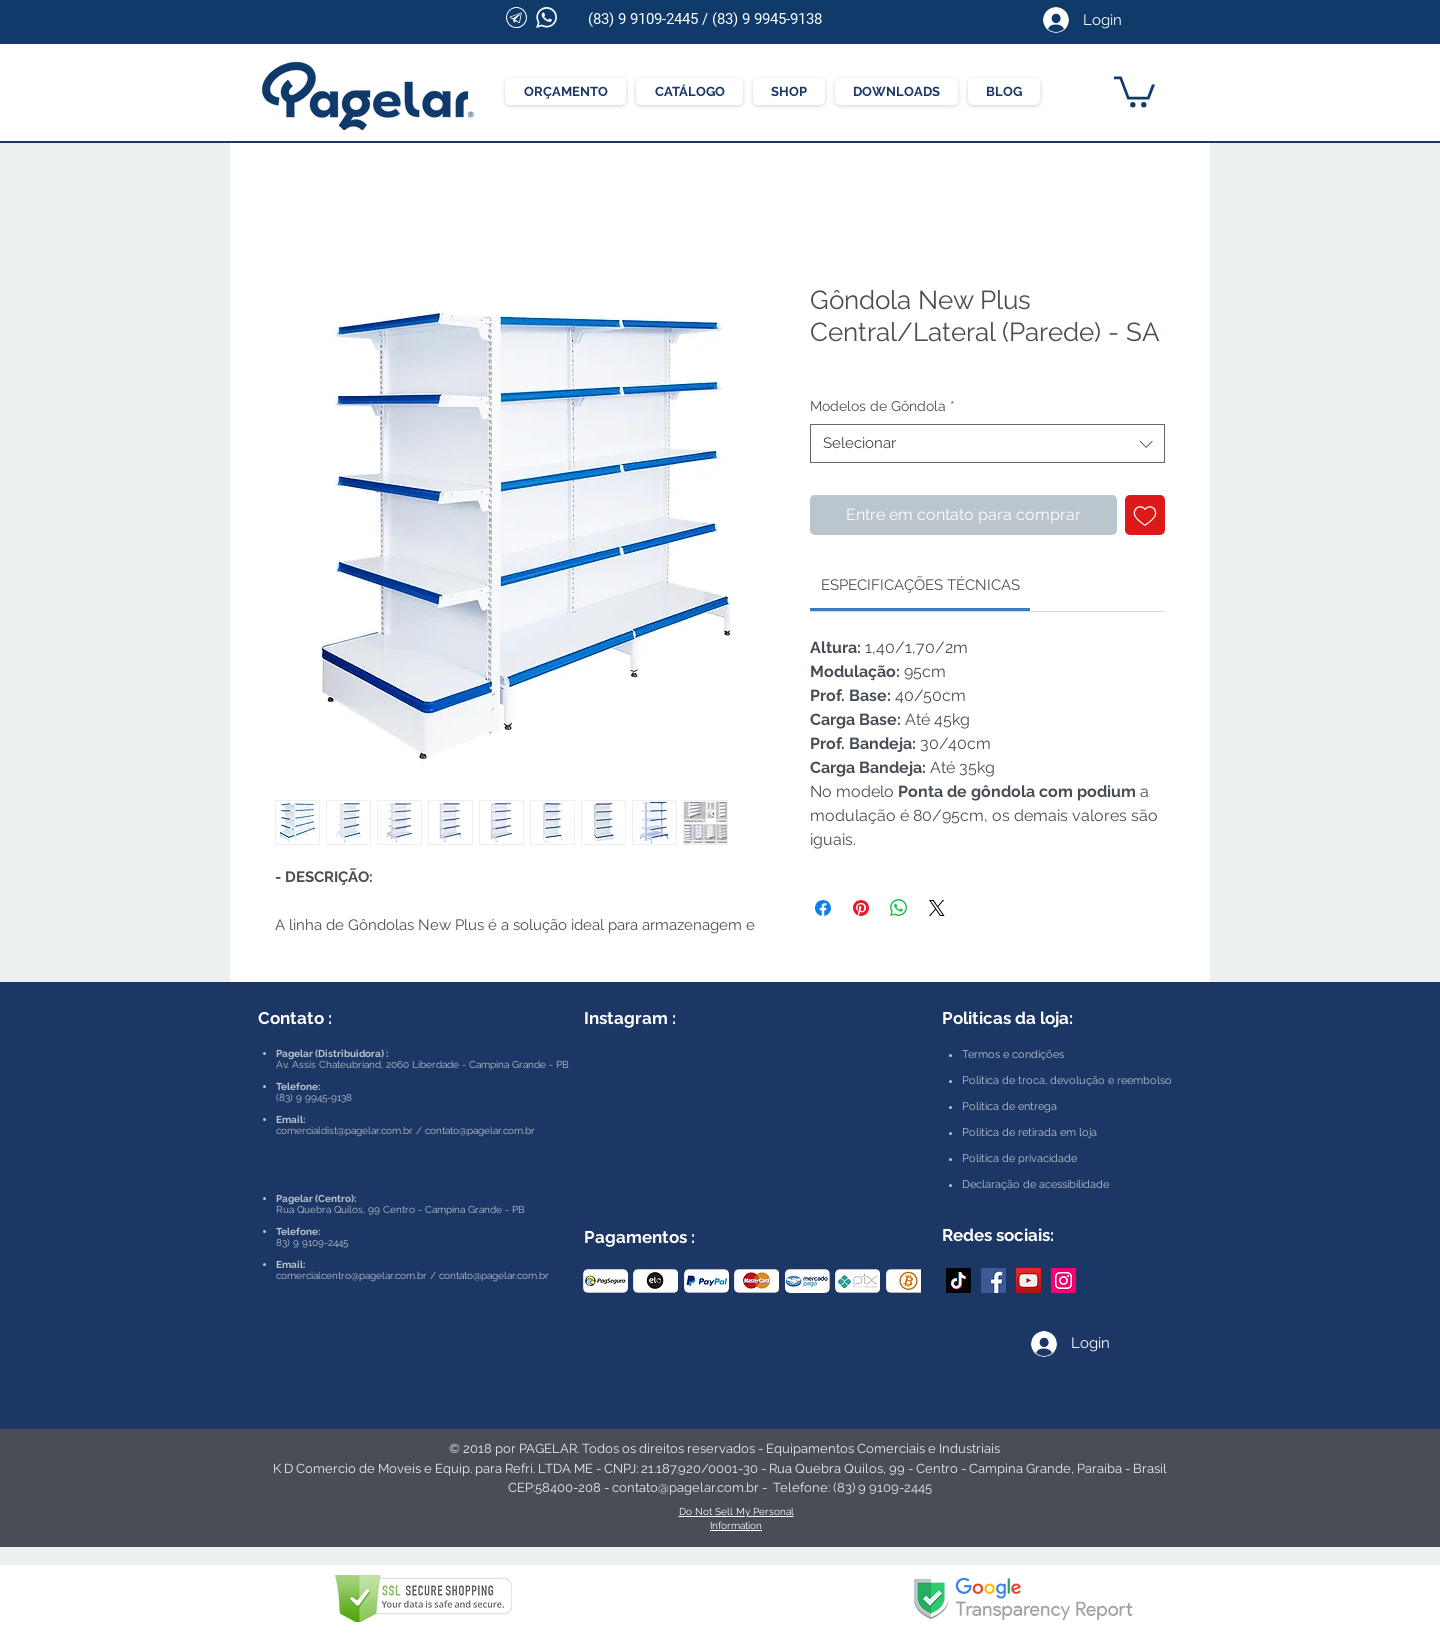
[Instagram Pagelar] (1063, 1280)
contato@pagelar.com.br (480, 1130)
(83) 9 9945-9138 (767, 19)
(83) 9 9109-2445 (643, 19)
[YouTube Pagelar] (1028, 1280)
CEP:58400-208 (554, 1487)
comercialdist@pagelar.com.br (344, 1130)
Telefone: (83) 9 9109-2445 (852, 1487)
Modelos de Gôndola (882, 406)
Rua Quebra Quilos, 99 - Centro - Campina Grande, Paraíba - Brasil (968, 1468)
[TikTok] (958, 1280)
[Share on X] (937, 908)
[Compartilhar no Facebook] (823, 908)
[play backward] (608, 1281)
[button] (1134, 90)
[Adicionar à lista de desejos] (1145, 515)
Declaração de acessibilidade (1035, 1184)
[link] (920, 585)
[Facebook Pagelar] (993, 1280)
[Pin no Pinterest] (861, 908)
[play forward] (896, 1281)
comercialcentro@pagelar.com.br (351, 1275)
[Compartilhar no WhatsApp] (899, 908)
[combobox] (987, 443)
